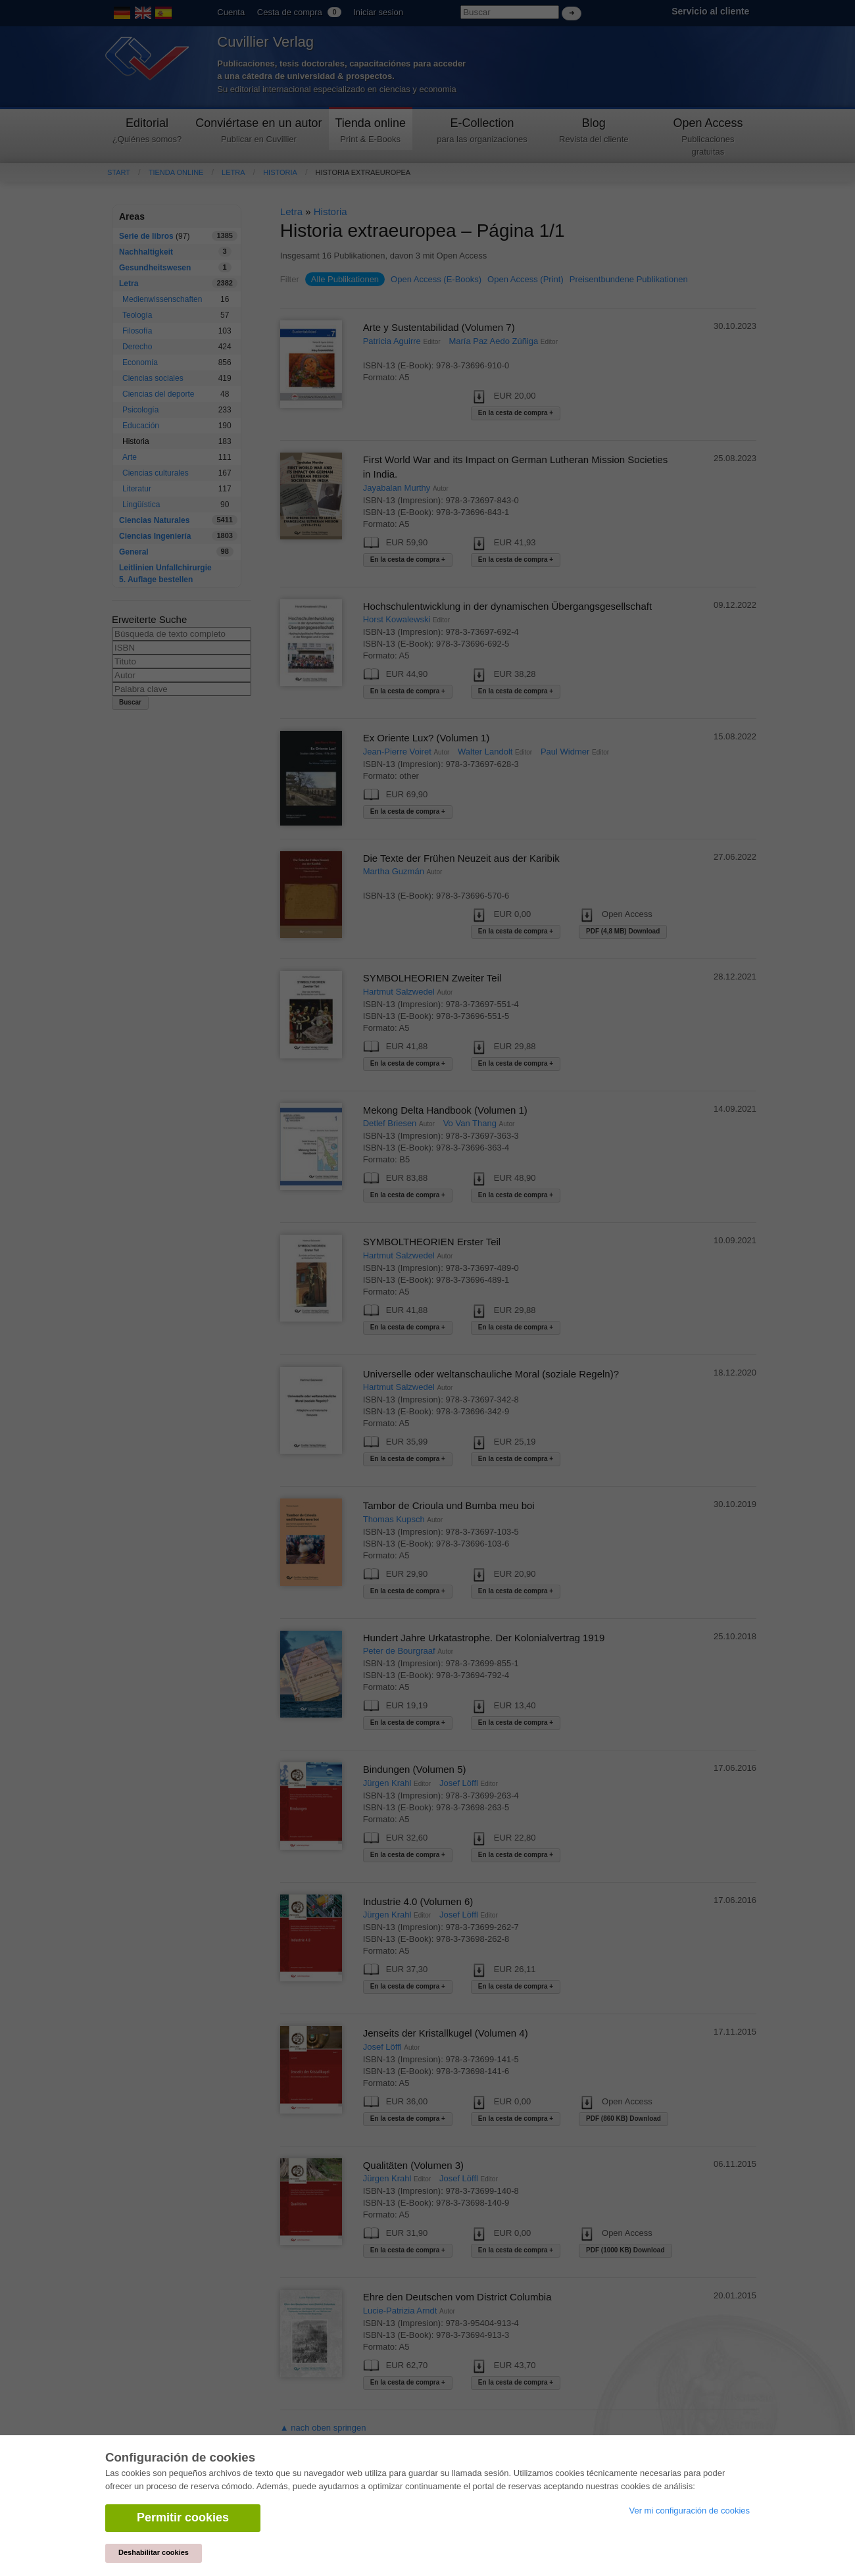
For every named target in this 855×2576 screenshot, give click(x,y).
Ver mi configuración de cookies (689, 2510)
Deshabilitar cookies (153, 2552)
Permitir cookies (183, 2517)
